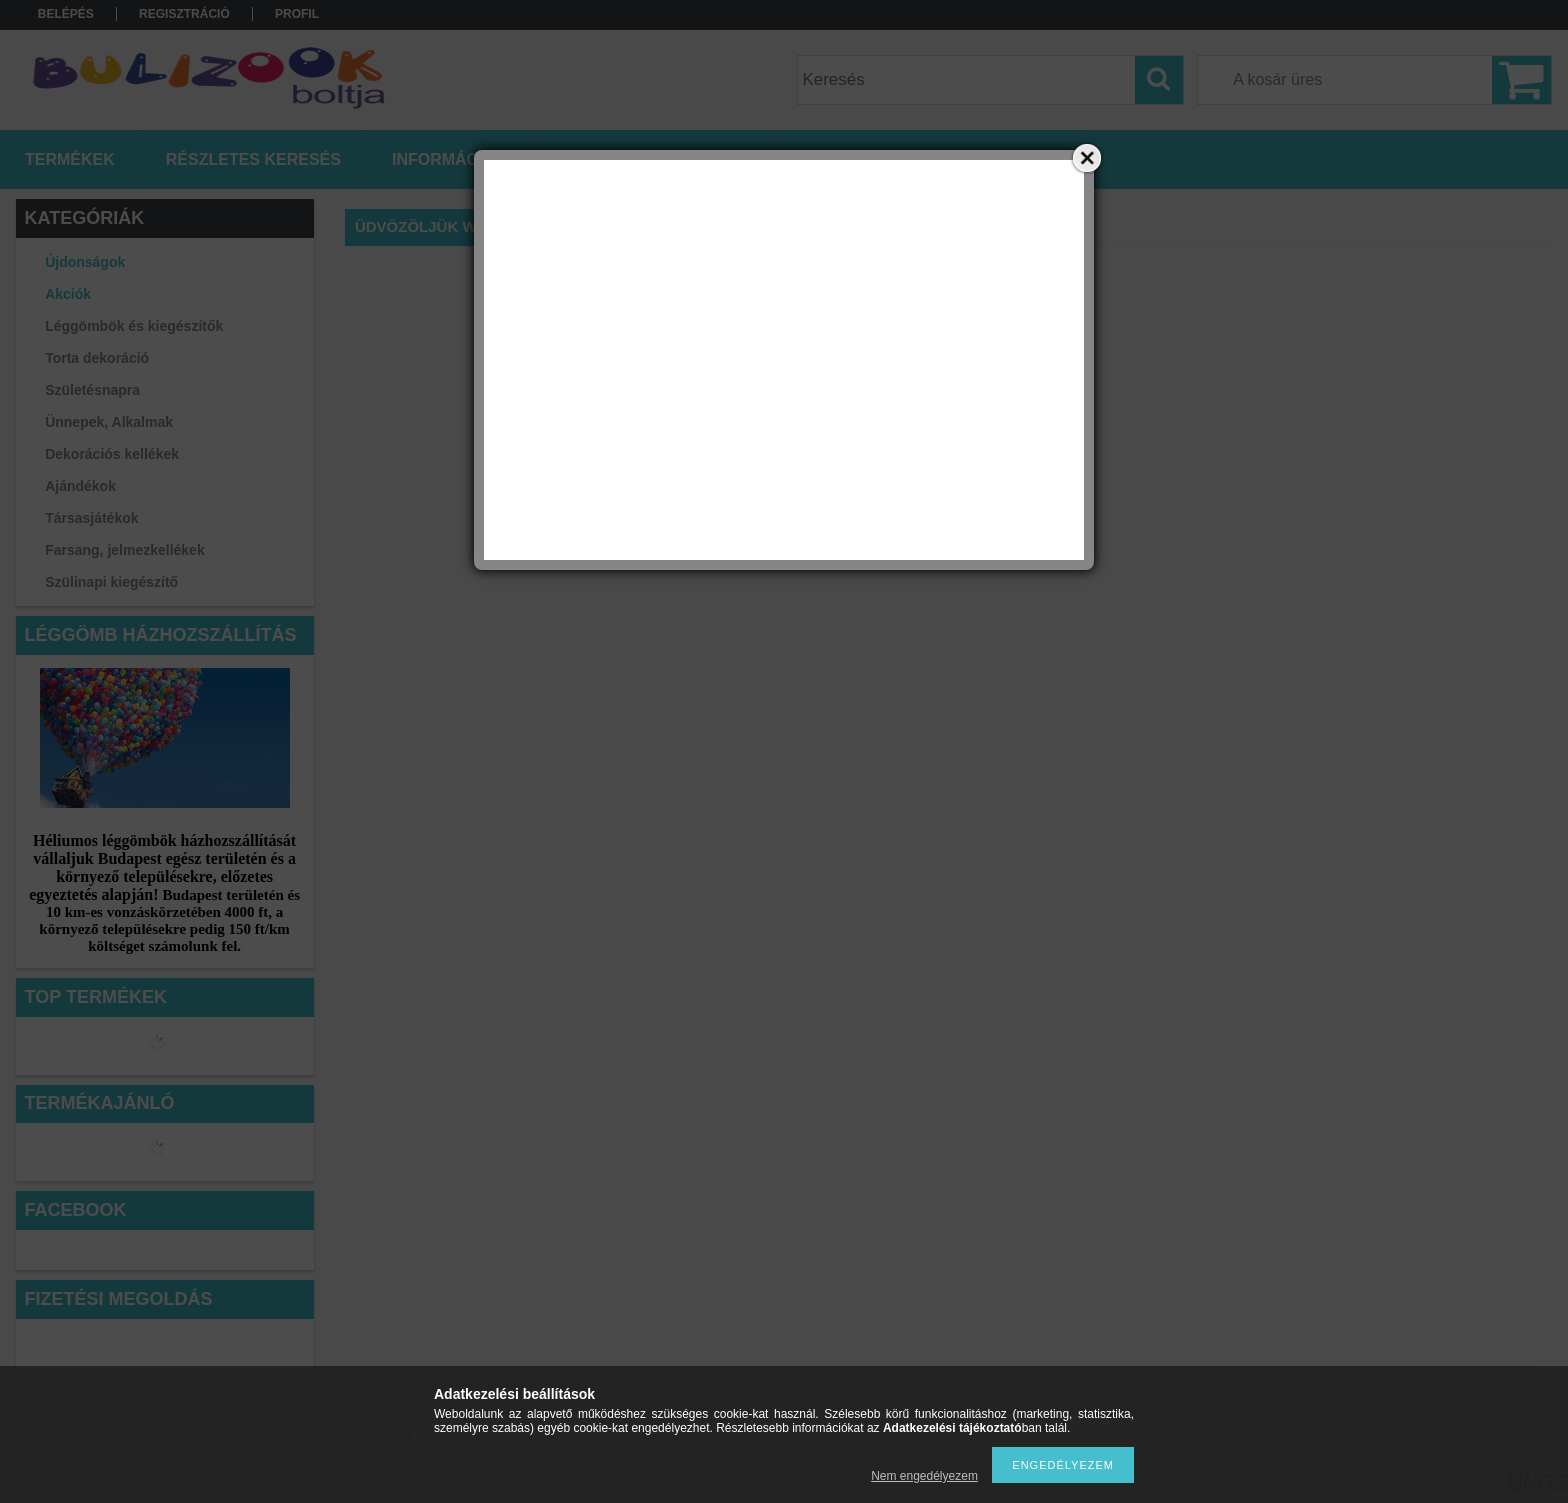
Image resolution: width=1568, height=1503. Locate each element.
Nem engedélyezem (924, 1476)
